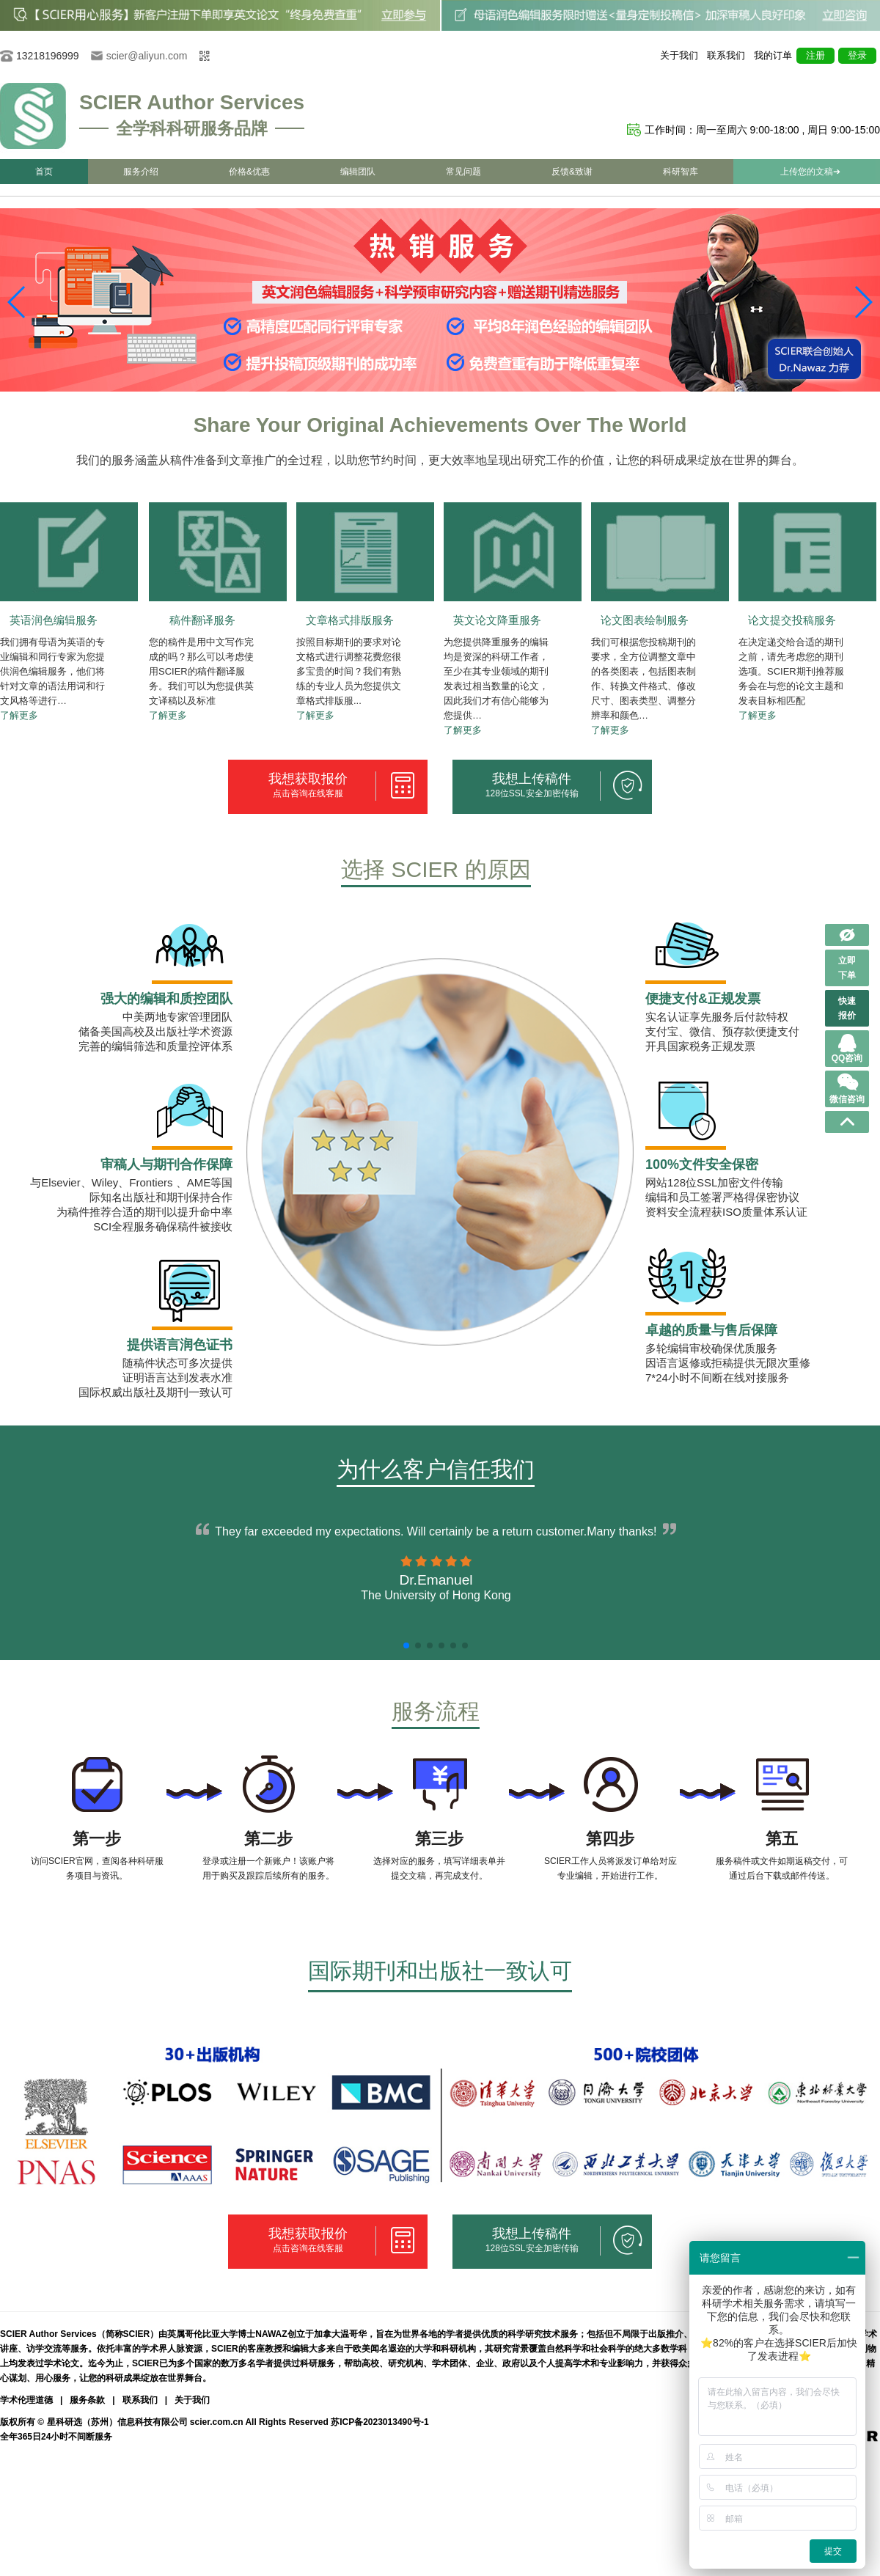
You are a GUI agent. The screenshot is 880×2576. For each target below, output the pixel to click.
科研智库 (680, 171)
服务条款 (87, 2400)
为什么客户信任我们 (436, 1469)
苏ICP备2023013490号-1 (379, 2422)
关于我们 (679, 55)
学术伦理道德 (26, 2400)
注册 (815, 55)
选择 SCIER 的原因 (435, 869)
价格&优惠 (249, 171)
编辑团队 (357, 171)
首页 (44, 171)
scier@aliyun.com (147, 56)
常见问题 (463, 171)
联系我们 (726, 55)
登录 (857, 55)
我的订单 (773, 55)
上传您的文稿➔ (810, 171)
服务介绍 (140, 171)
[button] (863, 302)
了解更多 (19, 715)
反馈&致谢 (572, 171)
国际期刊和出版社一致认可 (440, 1971)
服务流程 (436, 1711)
